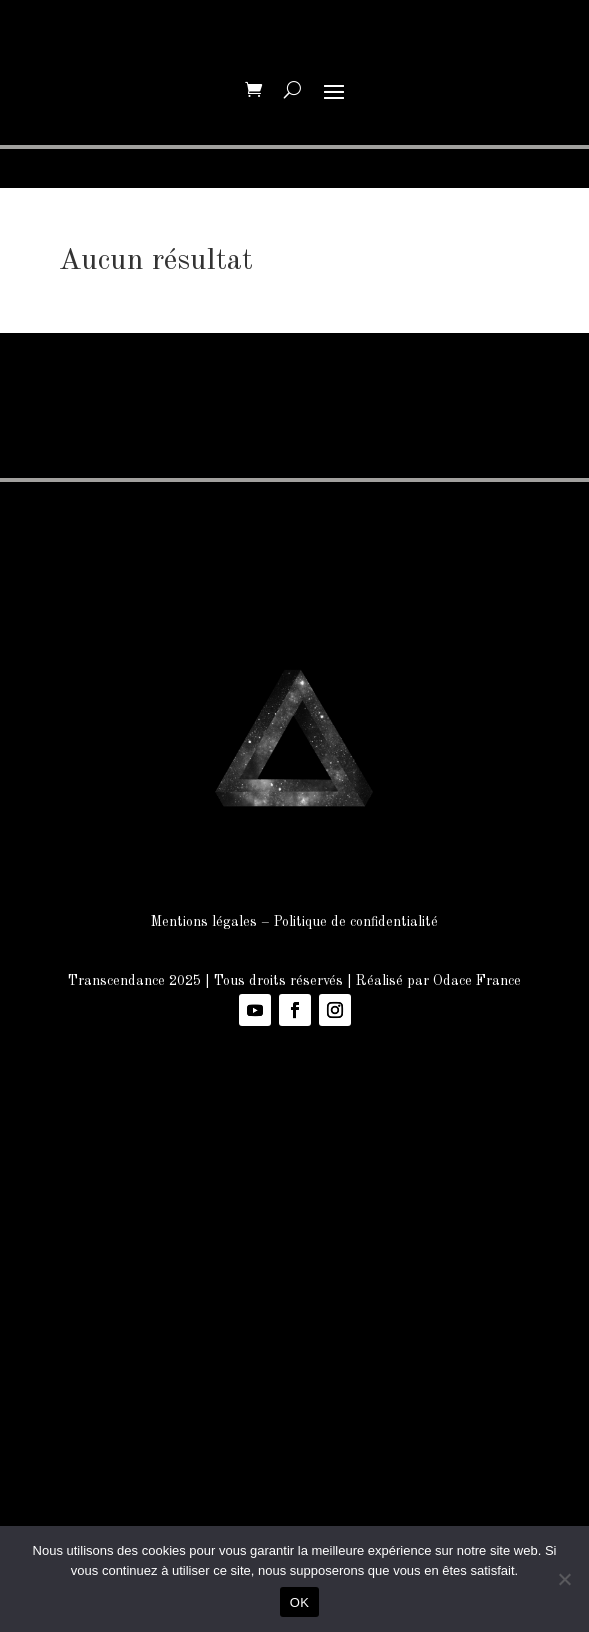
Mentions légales (204, 922)
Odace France (477, 981)
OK (299, 1602)
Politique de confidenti (342, 922)
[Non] (564, 1579)
